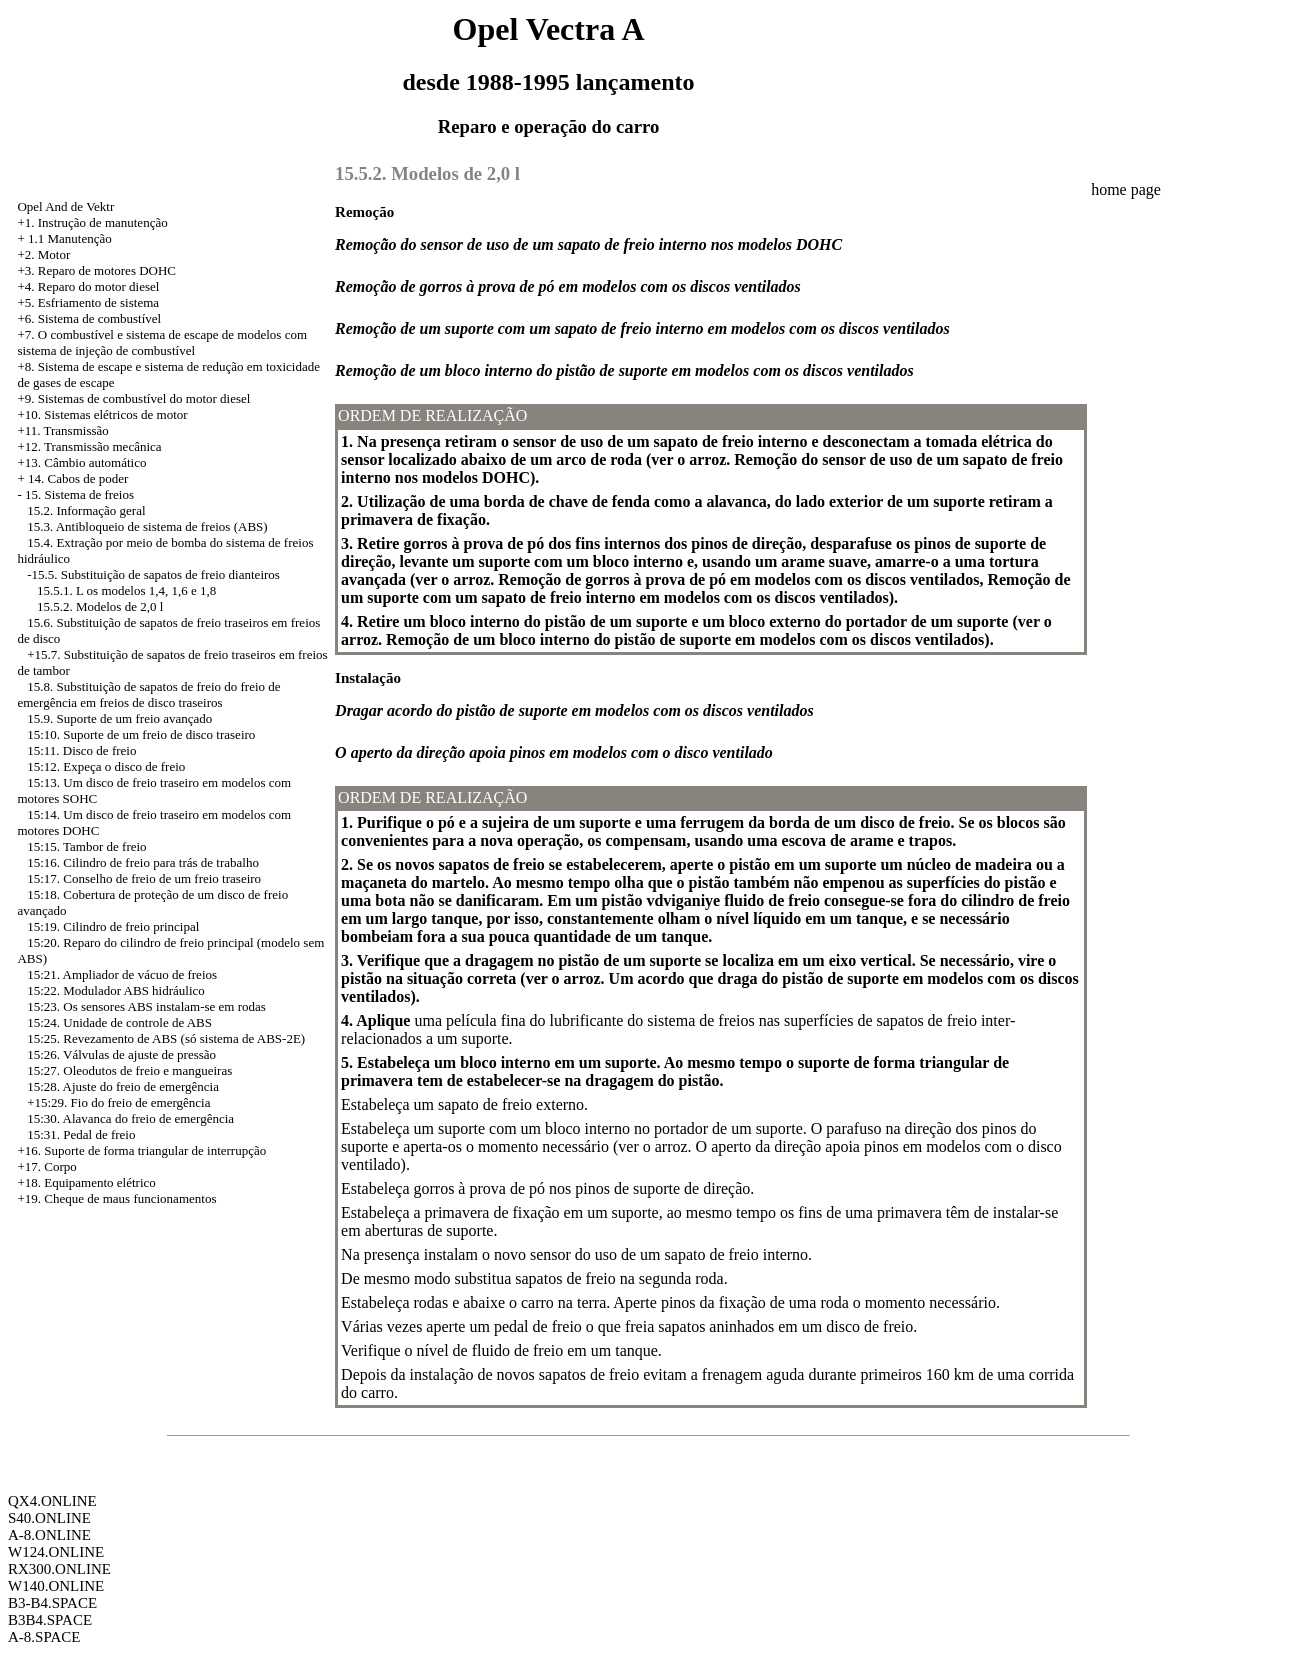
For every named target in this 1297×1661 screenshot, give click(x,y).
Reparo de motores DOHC (107, 270)
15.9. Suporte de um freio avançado (119, 718)
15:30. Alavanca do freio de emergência (130, 1118)
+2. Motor (43, 254)
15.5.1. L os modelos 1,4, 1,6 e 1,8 (126, 590)
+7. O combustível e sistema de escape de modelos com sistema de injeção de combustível (162, 342)
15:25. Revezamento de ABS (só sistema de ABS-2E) (166, 1038)
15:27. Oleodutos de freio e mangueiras (129, 1070)
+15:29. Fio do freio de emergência (118, 1102)
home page (1126, 189)
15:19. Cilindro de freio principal (113, 926)
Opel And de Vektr (65, 206)
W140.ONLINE (56, 1586)
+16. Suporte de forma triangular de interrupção (141, 1150)
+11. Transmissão (62, 430)
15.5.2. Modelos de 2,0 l (100, 606)
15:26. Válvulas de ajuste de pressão (121, 1054)
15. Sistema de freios (79, 494)
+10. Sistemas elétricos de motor (102, 414)
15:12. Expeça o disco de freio (106, 766)
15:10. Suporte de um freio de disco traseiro (141, 734)
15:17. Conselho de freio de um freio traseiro (144, 878)
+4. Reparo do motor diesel (88, 286)
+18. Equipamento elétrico (86, 1182)
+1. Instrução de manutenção (92, 222)
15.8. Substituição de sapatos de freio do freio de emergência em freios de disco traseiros (148, 694)
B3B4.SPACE (50, 1620)
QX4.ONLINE (52, 1501)
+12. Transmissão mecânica (89, 446)
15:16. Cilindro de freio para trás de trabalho (143, 862)
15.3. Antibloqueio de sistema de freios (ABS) (147, 526)
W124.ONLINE (56, 1552)
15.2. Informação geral (86, 510)
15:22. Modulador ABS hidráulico (116, 990)
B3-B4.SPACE (52, 1603)
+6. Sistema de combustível (89, 318)
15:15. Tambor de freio (86, 846)
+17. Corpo (46, 1166)
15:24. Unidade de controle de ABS (119, 1022)
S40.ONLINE (49, 1518)
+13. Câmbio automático (81, 462)
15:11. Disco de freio (81, 750)
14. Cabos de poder (78, 478)
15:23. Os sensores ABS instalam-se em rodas (146, 1006)
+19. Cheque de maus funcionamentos (116, 1198)
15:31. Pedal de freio (81, 1134)
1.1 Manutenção (70, 238)
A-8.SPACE (44, 1637)
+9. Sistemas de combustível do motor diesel (133, 398)
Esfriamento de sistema (98, 302)
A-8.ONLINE (49, 1535)
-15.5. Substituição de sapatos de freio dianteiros (153, 574)
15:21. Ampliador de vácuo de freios (122, 974)
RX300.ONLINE (59, 1569)
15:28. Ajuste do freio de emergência (123, 1086)
